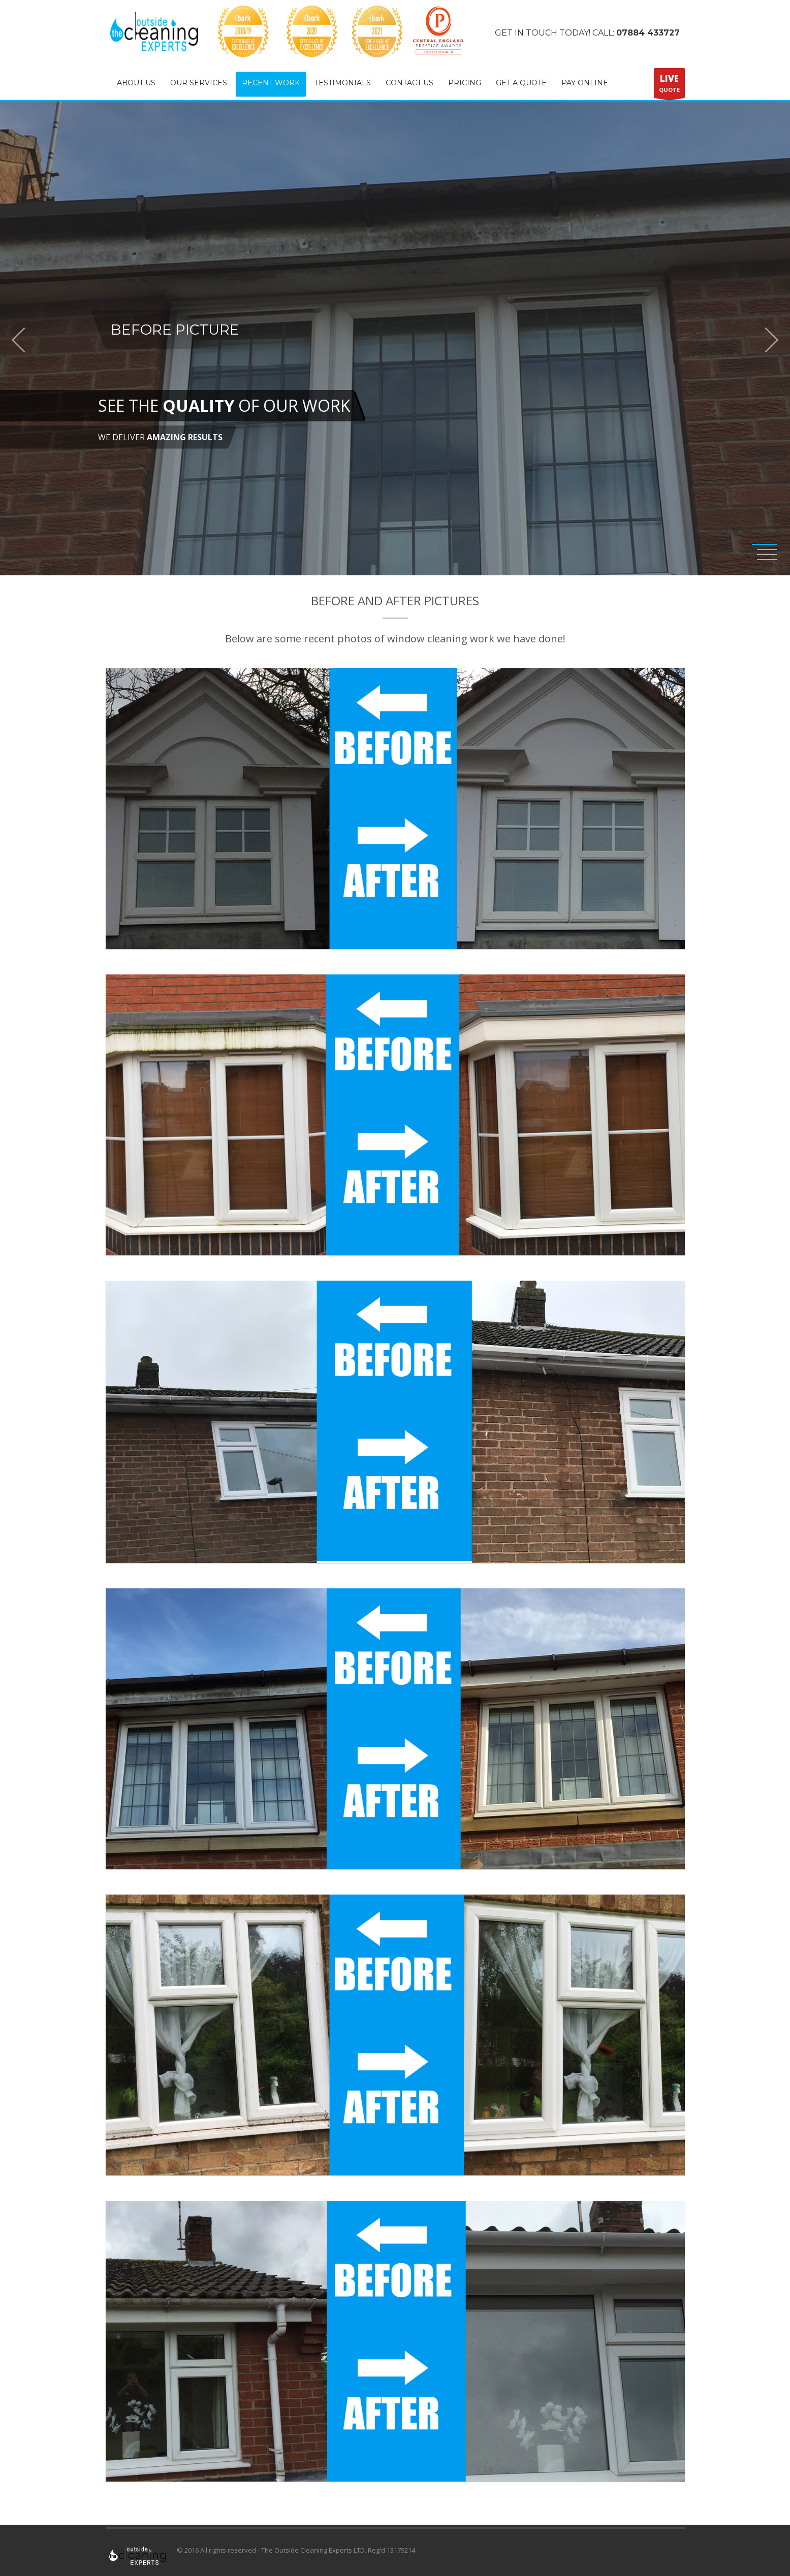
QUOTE (669, 85)
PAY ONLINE (584, 82)
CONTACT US (409, 82)
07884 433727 (648, 33)
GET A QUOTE (521, 82)
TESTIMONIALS (342, 82)
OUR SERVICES (198, 82)
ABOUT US (136, 82)
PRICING (464, 82)
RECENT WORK (271, 82)
